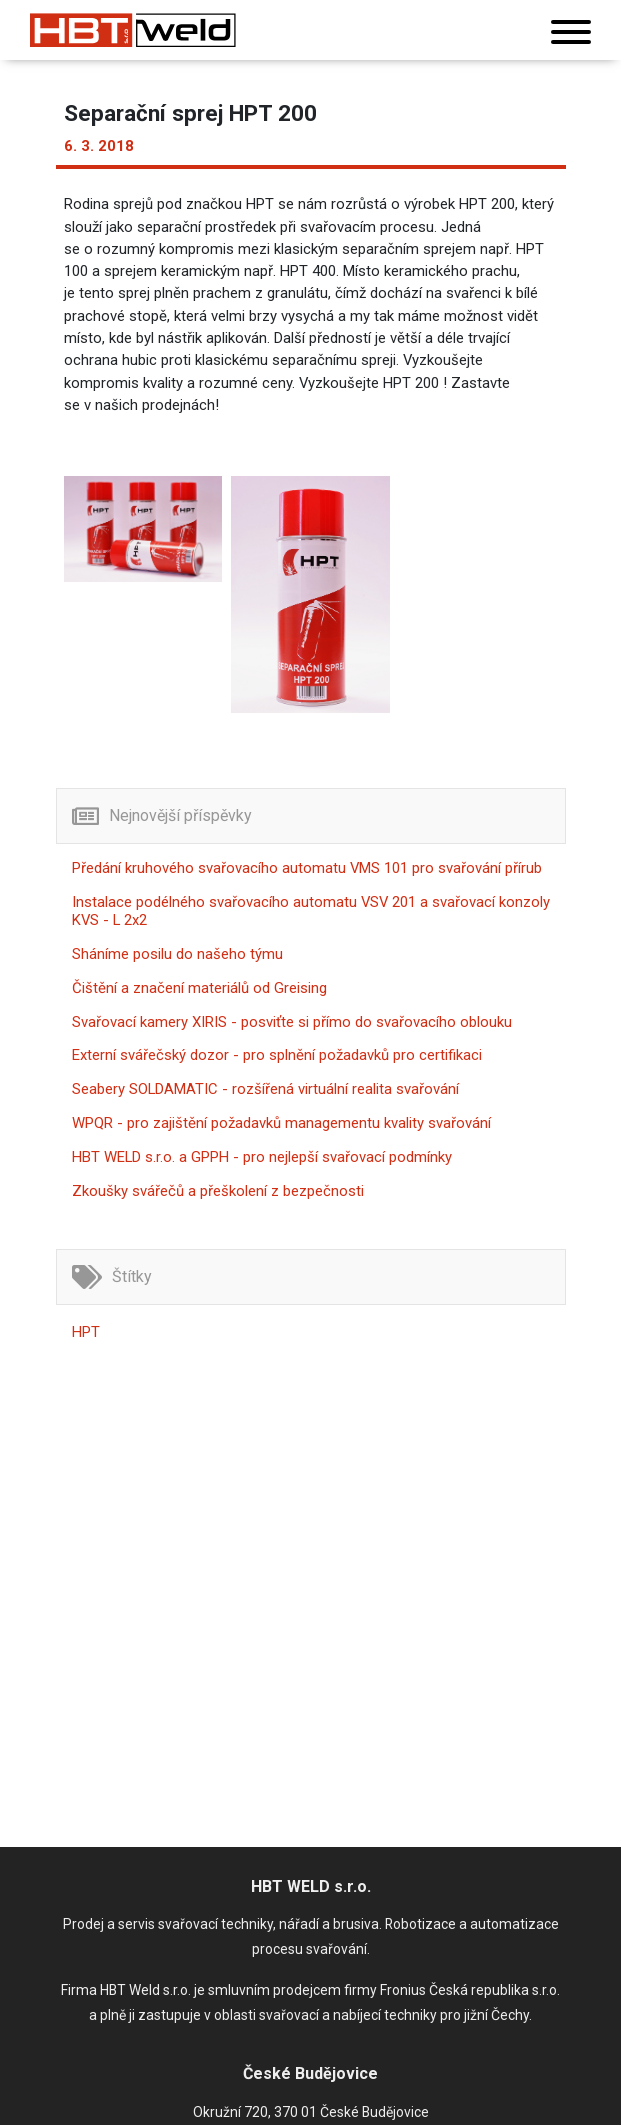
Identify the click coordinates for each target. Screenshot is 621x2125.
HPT (86, 1332)
